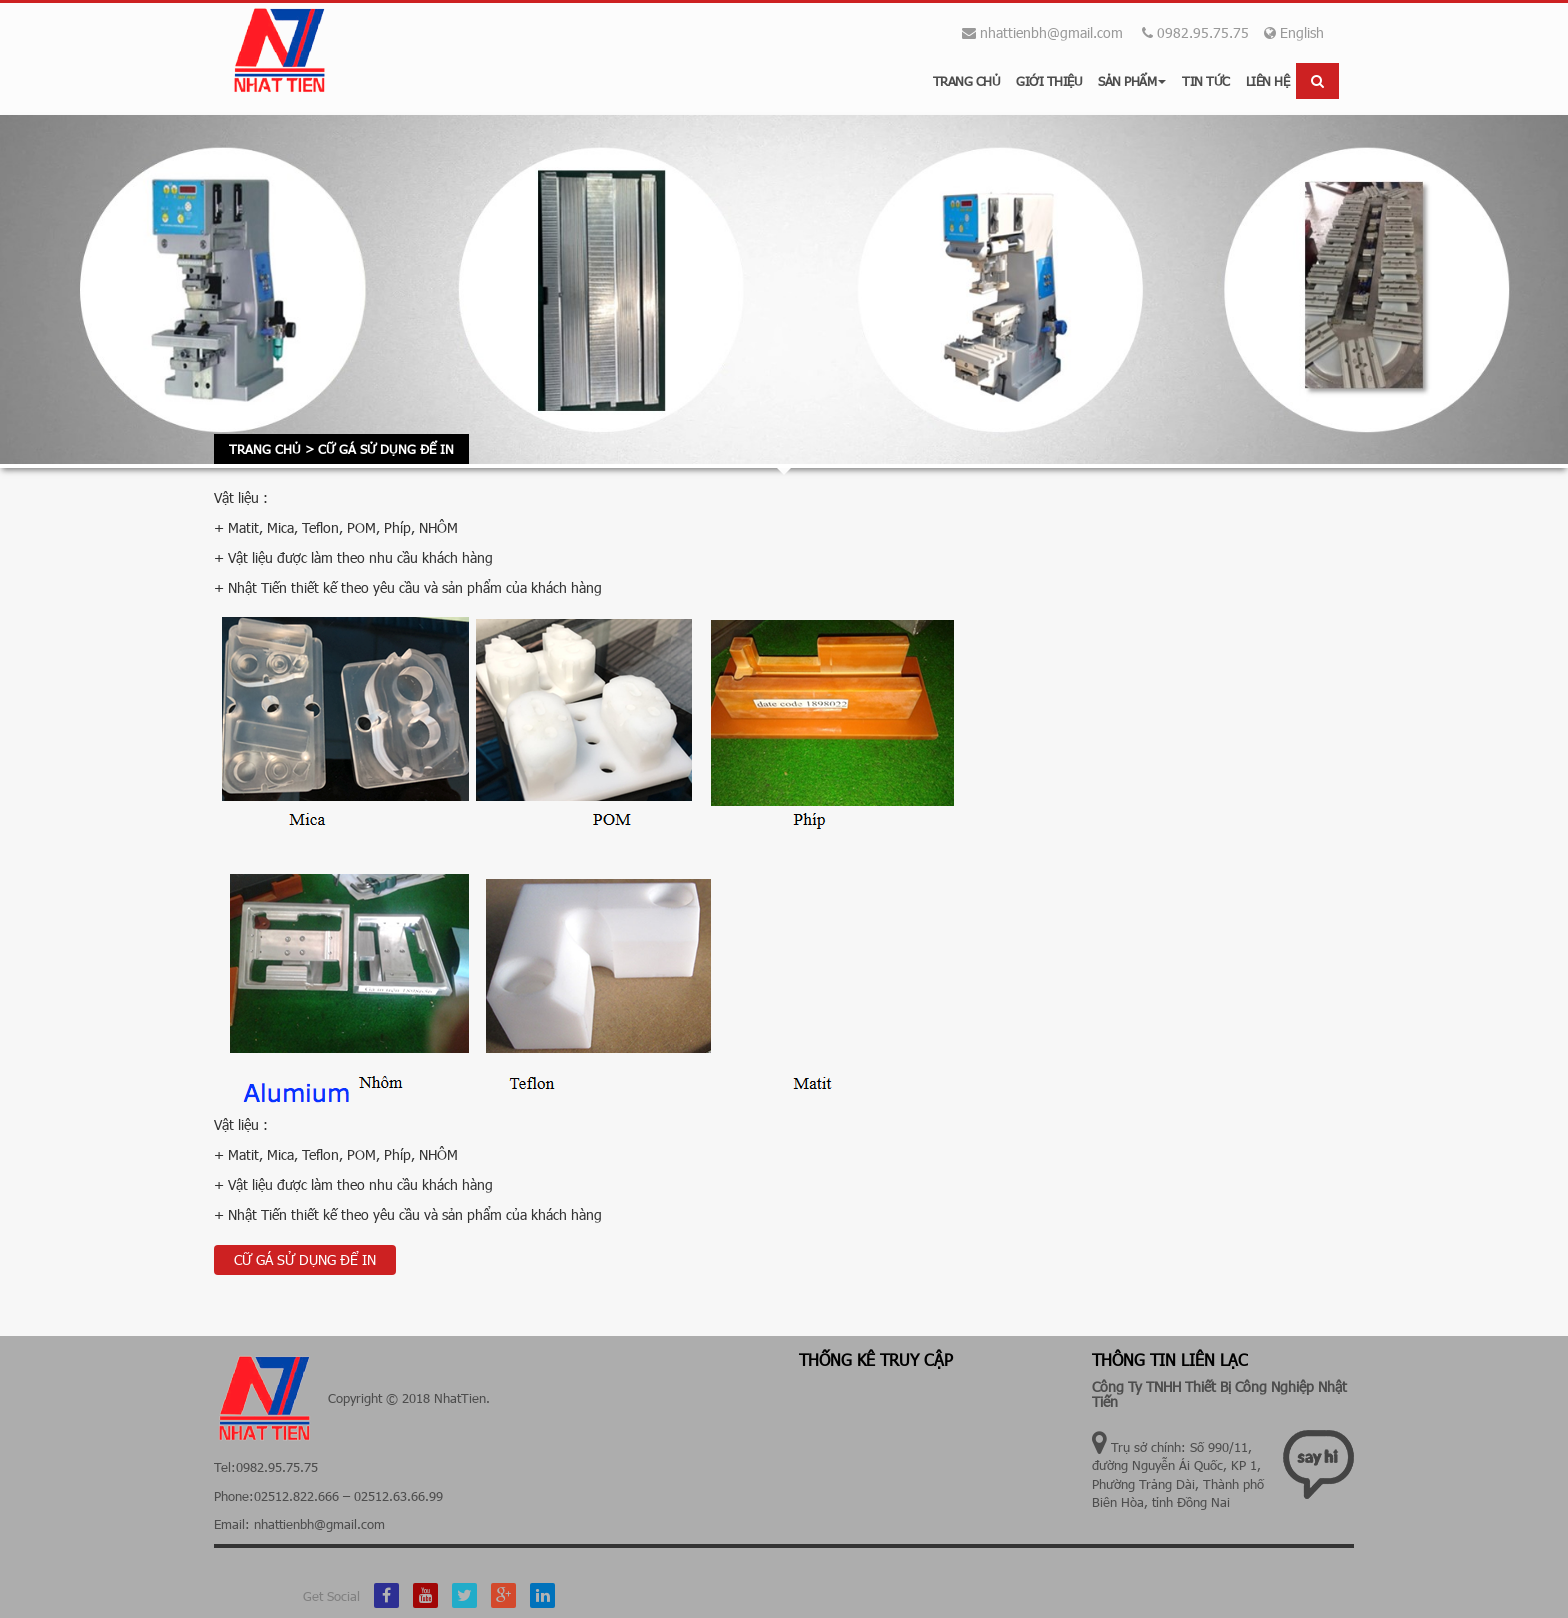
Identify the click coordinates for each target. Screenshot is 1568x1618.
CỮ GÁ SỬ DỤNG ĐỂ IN (305, 1259)
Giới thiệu (1049, 81)
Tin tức (1206, 81)
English (1294, 32)
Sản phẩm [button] (1132, 81)
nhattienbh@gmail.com (1051, 32)
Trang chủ (967, 81)
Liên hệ (1268, 81)
